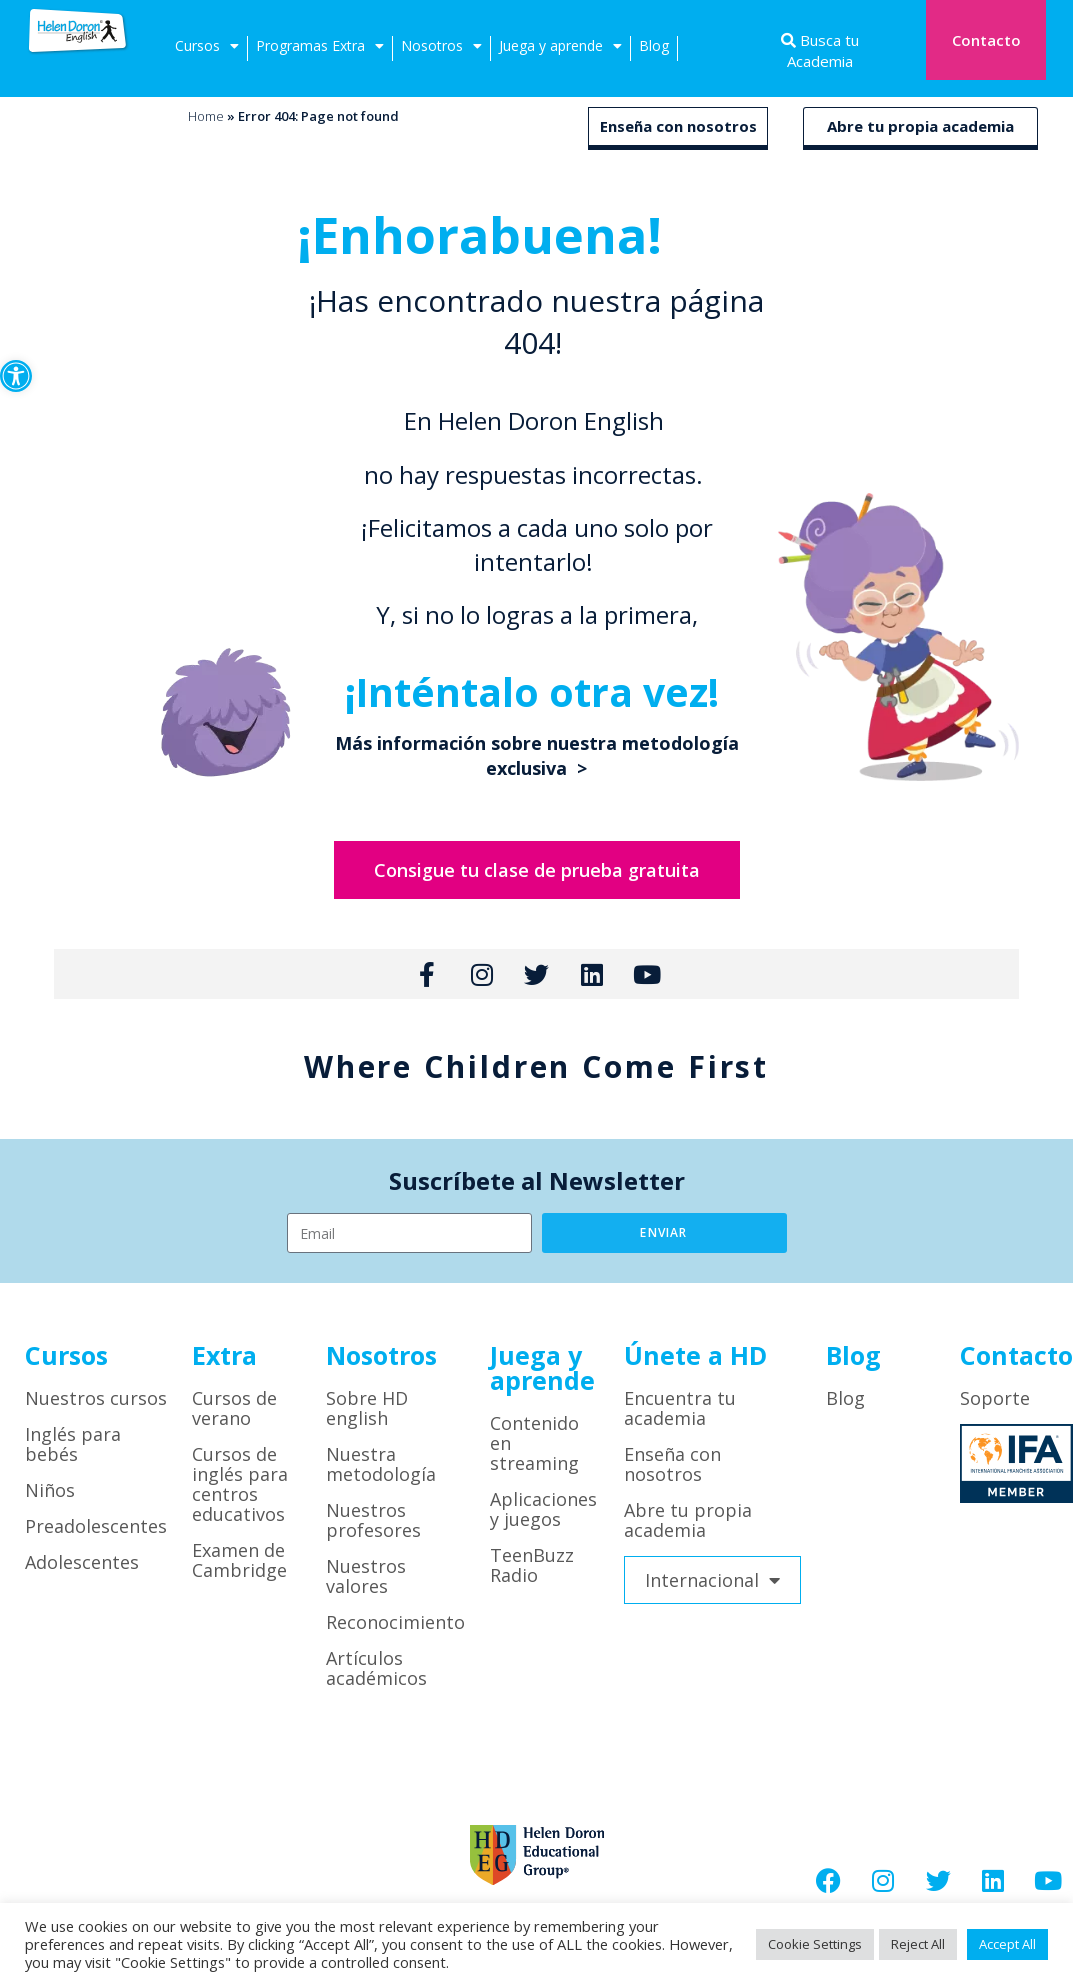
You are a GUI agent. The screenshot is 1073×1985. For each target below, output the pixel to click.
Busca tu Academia (823, 50)
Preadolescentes (96, 1526)
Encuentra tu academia (680, 1408)
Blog (654, 45)
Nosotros (441, 48)
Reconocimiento (395, 1622)
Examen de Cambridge (239, 1560)
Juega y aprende (560, 48)
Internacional (712, 1580)
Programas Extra (320, 48)
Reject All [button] (918, 1944)
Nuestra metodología (381, 1464)
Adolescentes (82, 1562)
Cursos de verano (234, 1408)
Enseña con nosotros (678, 126)
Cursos (207, 48)
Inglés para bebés (73, 1444)
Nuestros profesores (373, 1520)
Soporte (995, 1398)
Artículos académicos (376, 1668)
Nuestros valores (366, 1576)
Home (206, 116)
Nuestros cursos (96, 1398)
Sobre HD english (367, 1408)
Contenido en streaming (534, 1443)
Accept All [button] (1007, 1944)
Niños (50, 1490)
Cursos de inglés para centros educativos (240, 1484)
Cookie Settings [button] (815, 1944)
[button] (16, 376)
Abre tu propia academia (920, 126)
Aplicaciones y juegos (543, 1509)
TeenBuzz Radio (532, 1565)
